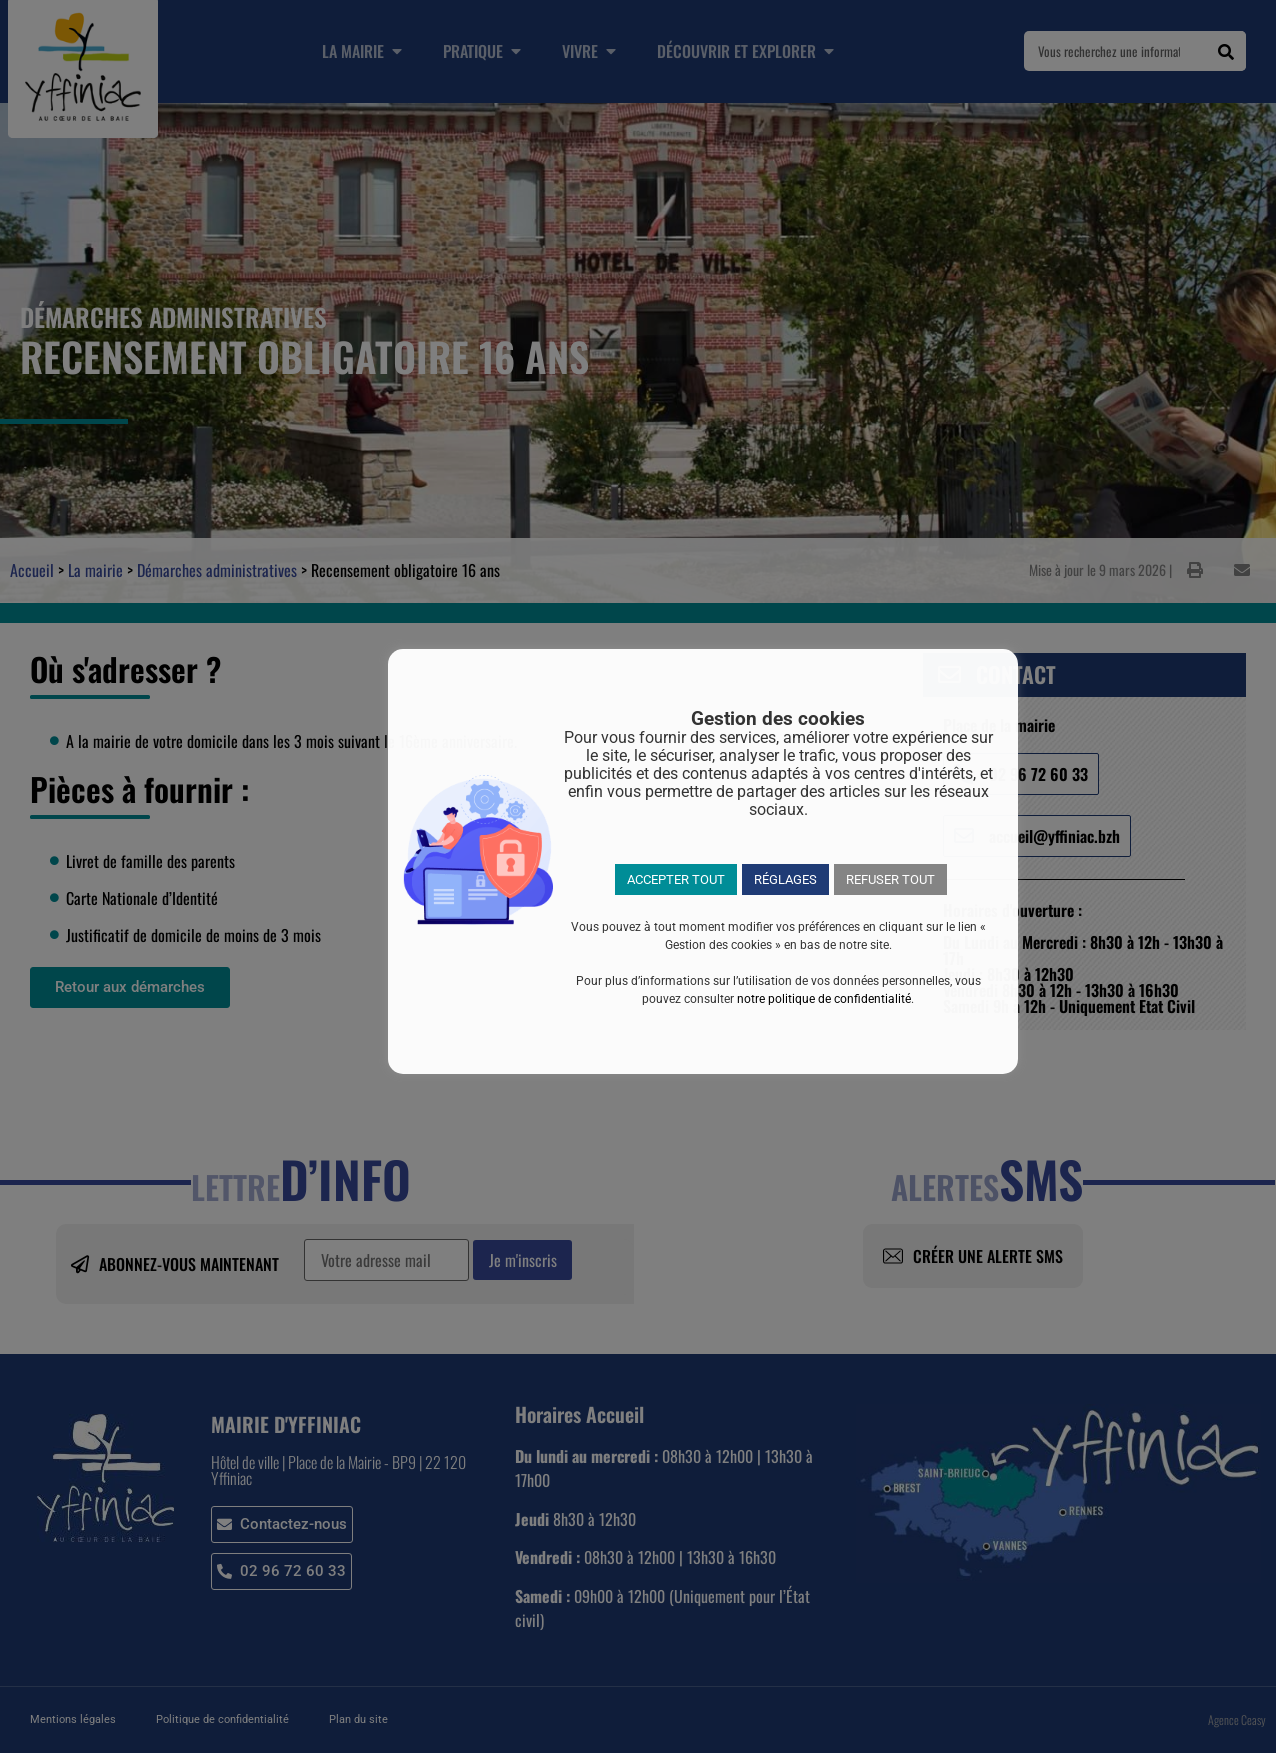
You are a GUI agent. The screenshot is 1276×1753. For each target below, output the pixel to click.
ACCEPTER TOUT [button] (676, 879)
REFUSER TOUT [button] (890, 879)
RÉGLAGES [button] (785, 879)
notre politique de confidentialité (824, 999)
